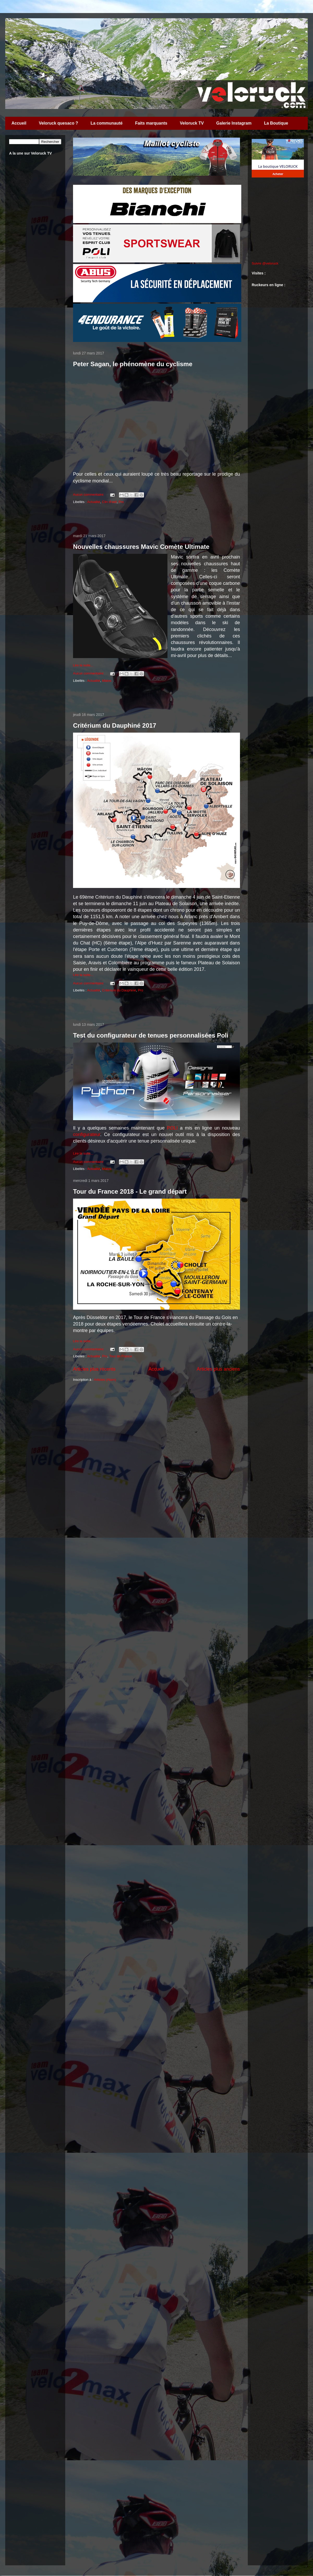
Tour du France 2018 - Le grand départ (130, 1191)
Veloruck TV (192, 123)
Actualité (93, 502)
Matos (106, 681)
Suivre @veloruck (265, 263)
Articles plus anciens (218, 1369)
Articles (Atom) (105, 1380)
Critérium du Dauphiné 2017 (114, 725)
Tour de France (120, 1356)
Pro (121, 502)
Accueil (18, 123)
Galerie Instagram (233, 123)
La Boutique (276, 123)
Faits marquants (151, 123)
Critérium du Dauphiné (119, 990)
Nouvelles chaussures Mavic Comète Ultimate (141, 546)
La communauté (107, 123)
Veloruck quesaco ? (58, 123)
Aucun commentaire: (89, 494)
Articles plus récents (94, 1369)
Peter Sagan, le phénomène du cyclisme (132, 363)
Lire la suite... (83, 665)
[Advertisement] (156, 519)
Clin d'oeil (109, 502)
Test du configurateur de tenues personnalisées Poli (150, 1035)
